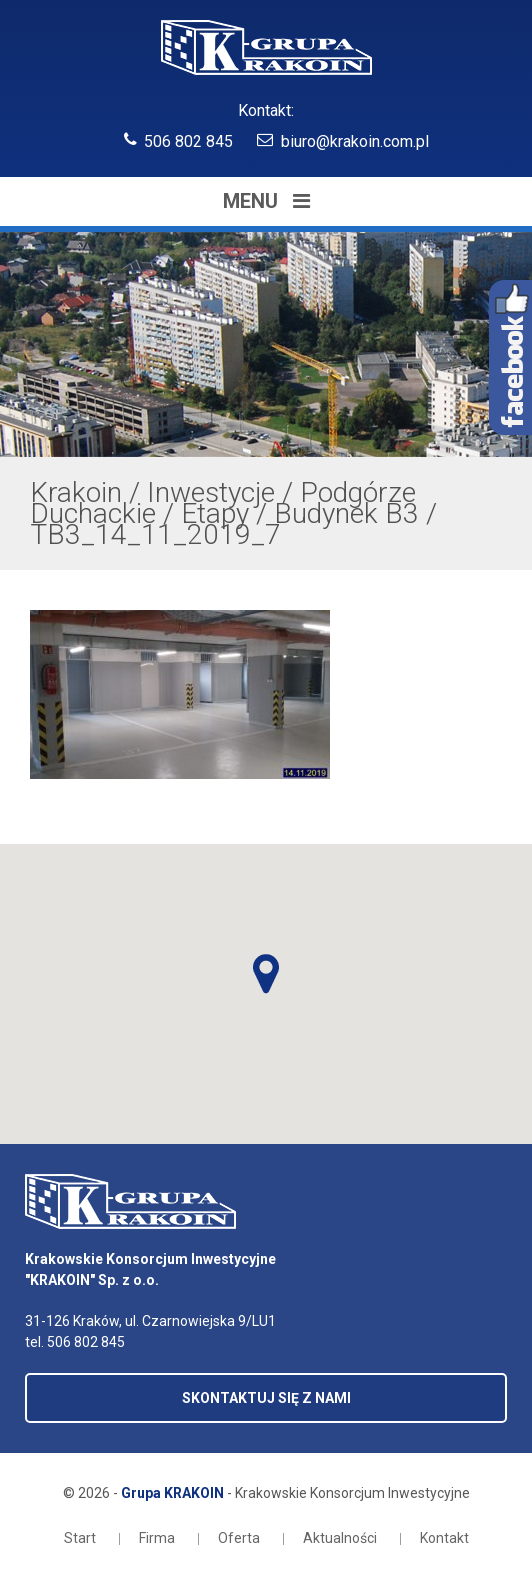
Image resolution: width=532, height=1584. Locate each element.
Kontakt (444, 1538)
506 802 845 (188, 141)
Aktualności (340, 1538)
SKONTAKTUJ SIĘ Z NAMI (266, 1398)
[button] (266, 974)
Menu (266, 201)
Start (80, 1538)
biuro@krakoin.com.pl (355, 141)
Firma (157, 1538)
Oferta (239, 1538)
